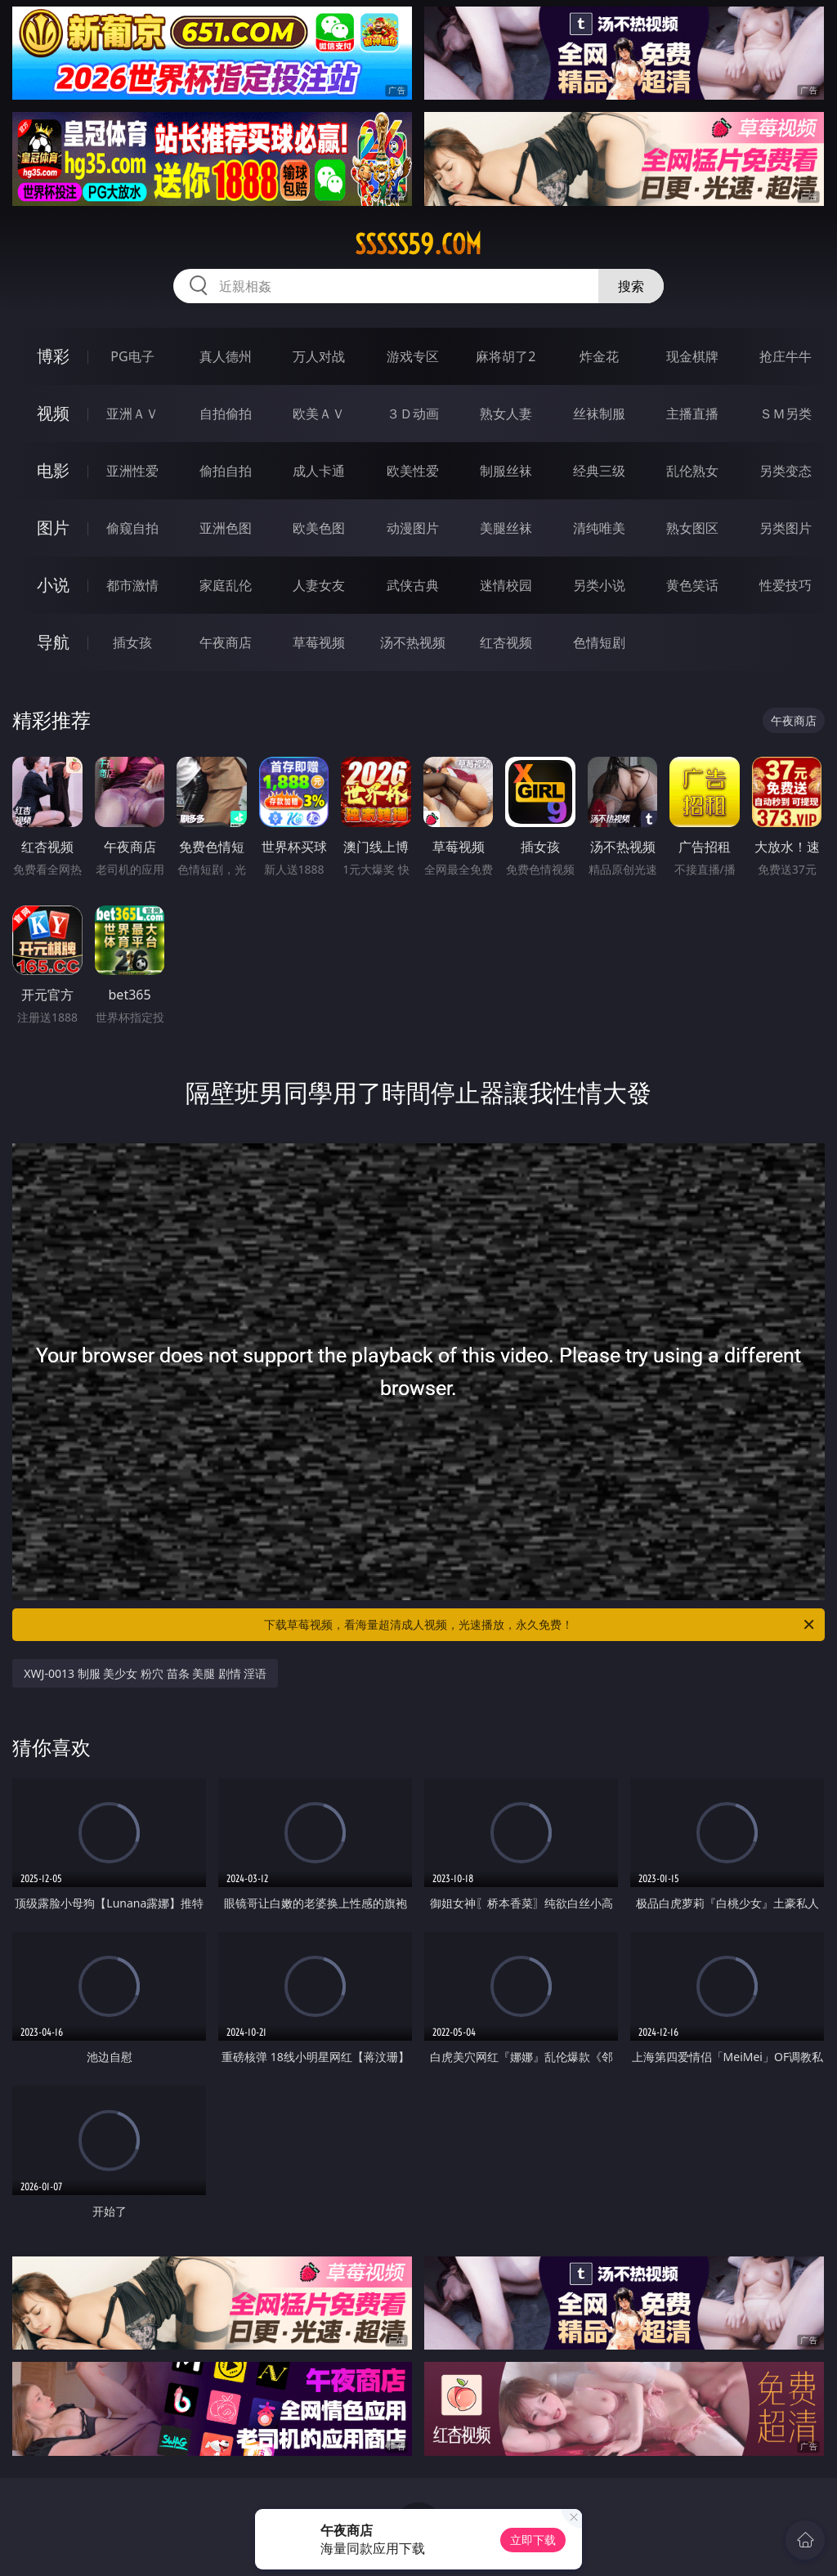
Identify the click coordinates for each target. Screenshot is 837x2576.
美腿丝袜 (506, 528)
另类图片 (785, 528)
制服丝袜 (506, 471)
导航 (53, 642)
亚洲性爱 (132, 471)
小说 (53, 585)
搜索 (631, 286)
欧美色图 (319, 528)
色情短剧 (599, 642)
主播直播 (692, 414)
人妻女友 (319, 585)
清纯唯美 (599, 528)
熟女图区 (692, 528)
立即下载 (533, 2539)
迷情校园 (506, 585)
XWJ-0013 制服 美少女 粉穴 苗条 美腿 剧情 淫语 (145, 1673)
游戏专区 (413, 356)
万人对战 (319, 356)
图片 (53, 528)
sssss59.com (418, 244)
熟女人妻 (506, 414)
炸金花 (599, 356)
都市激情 (132, 585)
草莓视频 (319, 642)
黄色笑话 (692, 585)
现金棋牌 (692, 356)
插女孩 (132, 642)
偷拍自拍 (225, 471)
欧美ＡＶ (319, 414)
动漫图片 (413, 528)
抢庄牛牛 (785, 356)
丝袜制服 (599, 414)
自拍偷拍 (225, 414)
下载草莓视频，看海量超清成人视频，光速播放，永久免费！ (540, 1625)
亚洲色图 (225, 528)
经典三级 (599, 471)
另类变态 (785, 471)
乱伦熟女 (692, 471)
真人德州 (225, 356)
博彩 (53, 356)
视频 (53, 413)
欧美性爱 (413, 471)
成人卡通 (319, 471)
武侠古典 (413, 585)
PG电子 (132, 356)
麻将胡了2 (505, 356)
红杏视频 (506, 642)
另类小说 (599, 585)
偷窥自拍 (132, 528)
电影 (53, 470)
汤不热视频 (412, 642)
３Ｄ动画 (413, 414)
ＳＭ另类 (785, 414)
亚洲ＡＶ (132, 414)
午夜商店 (225, 642)
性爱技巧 (785, 585)
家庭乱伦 (225, 585)
